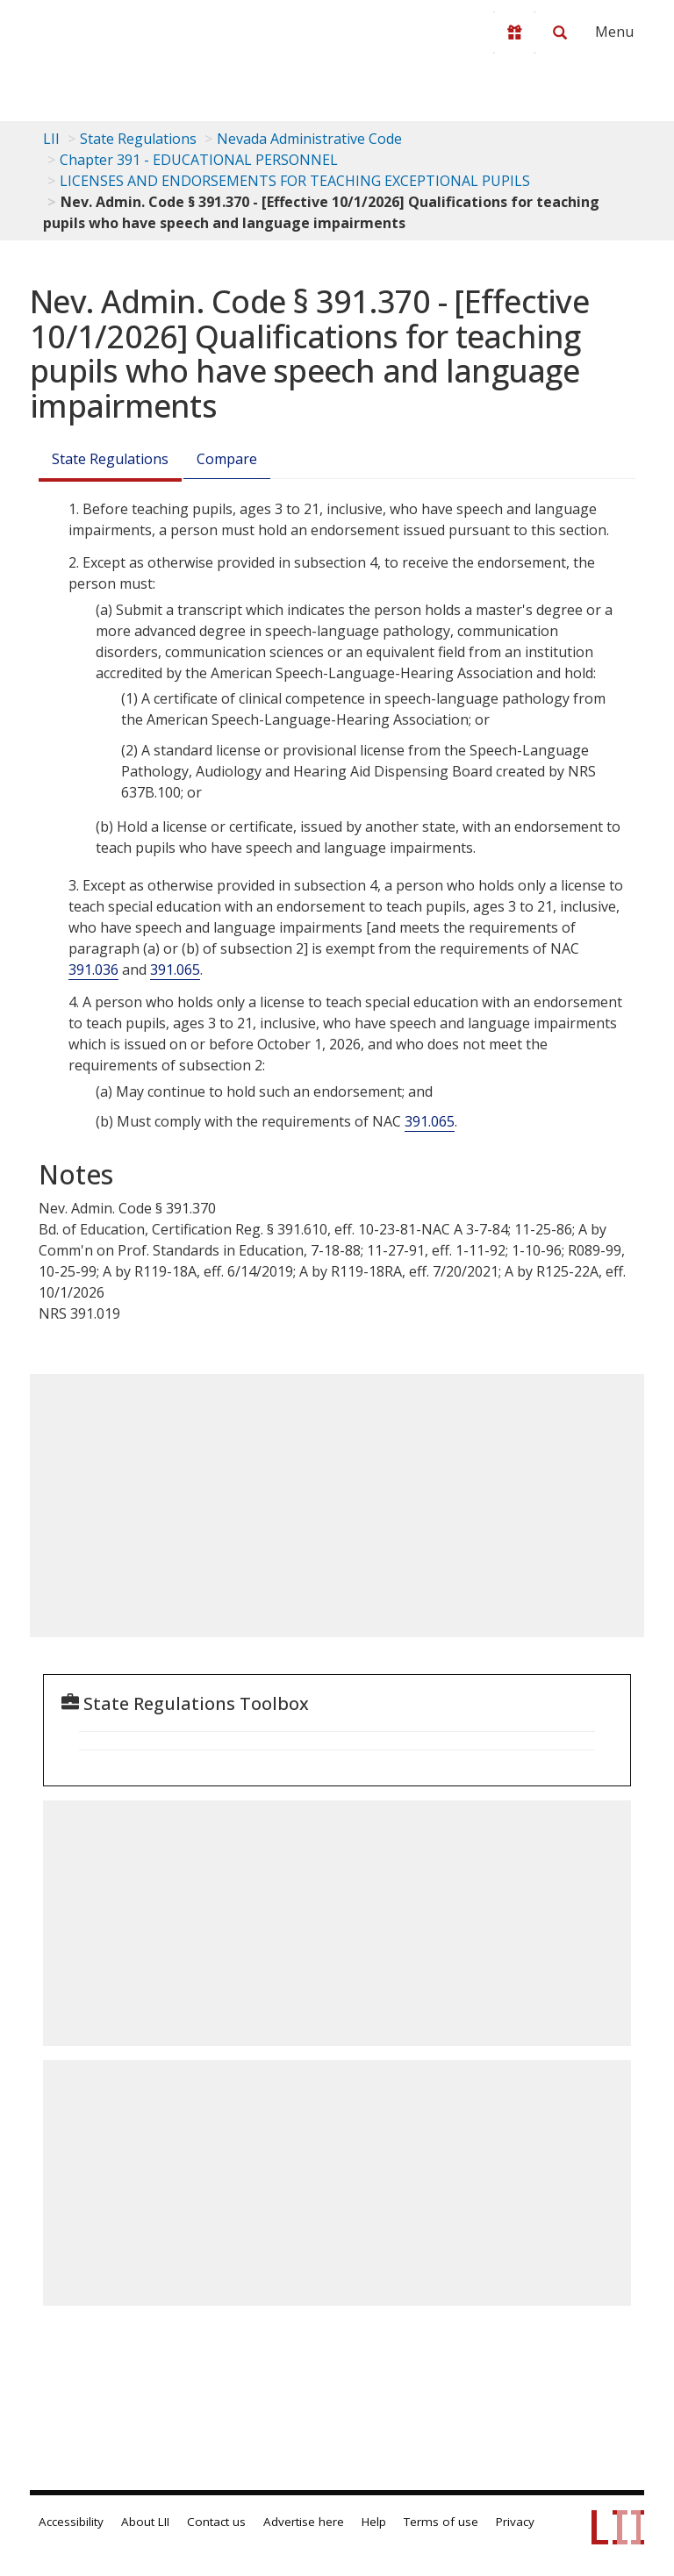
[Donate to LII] (514, 32)
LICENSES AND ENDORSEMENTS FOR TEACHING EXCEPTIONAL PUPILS (295, 180)
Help (374, 2521)
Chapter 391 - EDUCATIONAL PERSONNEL (199, 159)
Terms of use (441, 2521)
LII (51, 138)
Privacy (515, 2521)
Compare (227, 459)
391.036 (93, 969)
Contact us (216, 2521)
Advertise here (303, 2521)
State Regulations (138, 138)
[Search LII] (560, 32)
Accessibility (71, 2521)
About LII (145, 2521)
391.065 (175, 969)
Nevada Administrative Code (309, 138)
